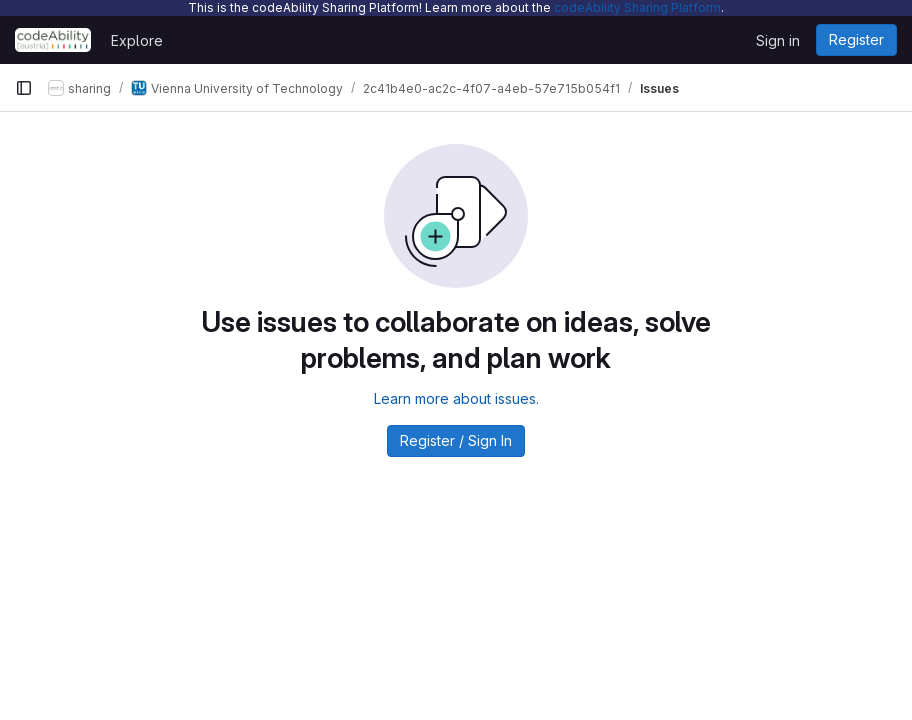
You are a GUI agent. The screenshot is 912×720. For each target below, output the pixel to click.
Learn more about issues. (456, 398)
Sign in (778, 40)
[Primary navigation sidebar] (24, 88)
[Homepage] (53, 40)
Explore (137, 40)
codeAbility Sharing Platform (637, 7)
